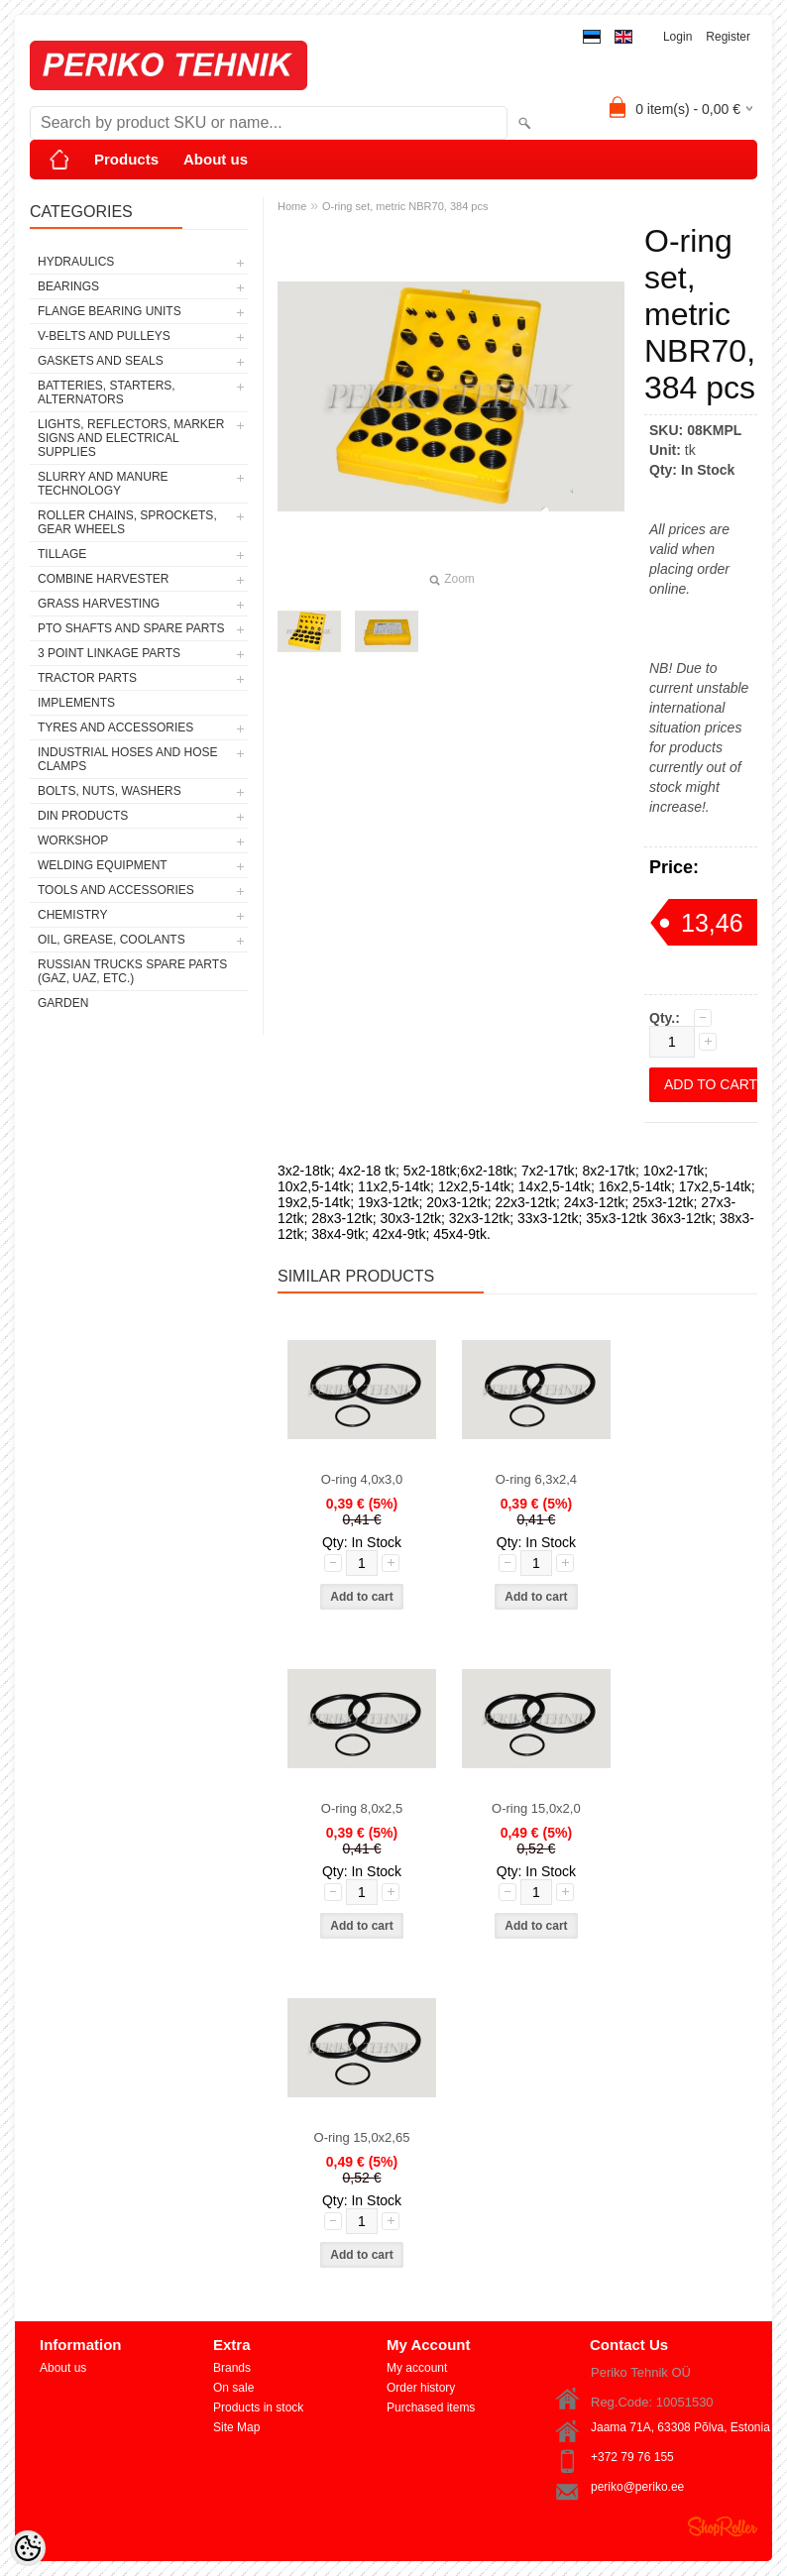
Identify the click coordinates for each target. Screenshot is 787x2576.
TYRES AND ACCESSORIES (115, 727)
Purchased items (431, 2407)
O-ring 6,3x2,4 (536, 1479)
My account (417, 2368)
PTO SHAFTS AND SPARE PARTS (131, 628)
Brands (232, 2368)
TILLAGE (62, 554)
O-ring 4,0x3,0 (361, 1479)
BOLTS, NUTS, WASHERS (109, 791)
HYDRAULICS (76, 262)
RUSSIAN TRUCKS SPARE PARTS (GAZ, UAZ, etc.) (132, 971)
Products (126, 159)
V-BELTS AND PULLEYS (104, 336)
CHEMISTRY (72, 915)
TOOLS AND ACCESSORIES (116, 890)
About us (215, 159)
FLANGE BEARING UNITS (109, 311)
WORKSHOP (73, 840)
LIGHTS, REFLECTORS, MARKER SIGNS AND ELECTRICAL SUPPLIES (131, 438)
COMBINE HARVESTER (103, 579)
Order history (421, 2388)
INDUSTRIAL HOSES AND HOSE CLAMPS (128, 759)
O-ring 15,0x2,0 (536, 1808)
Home (292, 206)
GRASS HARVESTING (99, 604)
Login (677, 37)
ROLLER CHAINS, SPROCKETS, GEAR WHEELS (127, 522)
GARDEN (63, 1003)
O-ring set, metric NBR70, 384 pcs (405, 206)
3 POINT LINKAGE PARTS (109, 653)
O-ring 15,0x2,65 (362, 2137)
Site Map (236, 2427)
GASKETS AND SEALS (101, 361)
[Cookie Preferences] (28, 2548)
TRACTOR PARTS (87, 678)
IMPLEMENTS (76, 703)
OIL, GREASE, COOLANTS (111, 940)
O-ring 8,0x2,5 (361, 1808)
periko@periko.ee (637, 2487)
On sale (233, 2388)
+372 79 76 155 (632, 2457)
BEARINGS (68, 286)
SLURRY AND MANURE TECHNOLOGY (103, 484)
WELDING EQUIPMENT (103, 865)
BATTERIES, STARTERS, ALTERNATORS (106, 392)
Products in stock (258, 2407)
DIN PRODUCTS (83, 816)
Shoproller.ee (722, 2526)
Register (728, 37)
